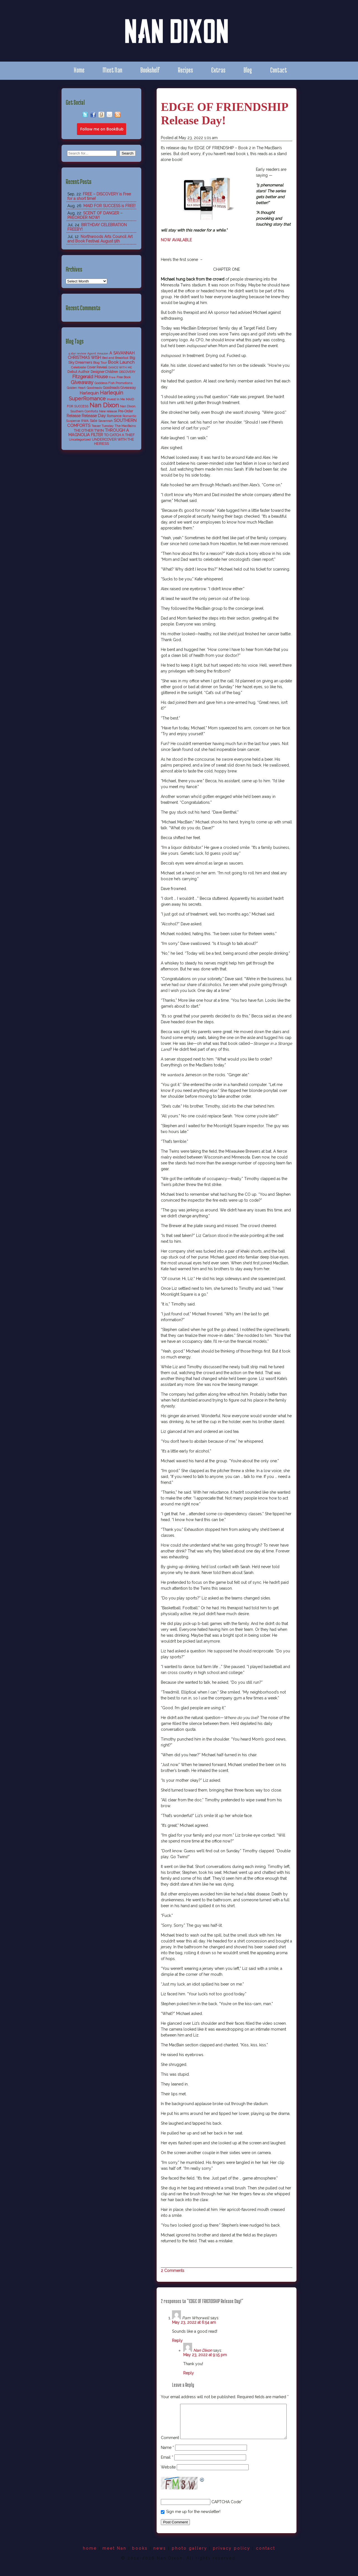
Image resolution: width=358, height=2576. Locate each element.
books (140, 2559)
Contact (278, 70)
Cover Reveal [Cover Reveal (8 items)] (97, 367)
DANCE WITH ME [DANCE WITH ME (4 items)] (120, 367)
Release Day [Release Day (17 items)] (94, 415)
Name (167, 2458)
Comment (170, 2406)
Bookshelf (150, 70)
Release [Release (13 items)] (74, 416)
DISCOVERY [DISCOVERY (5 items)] (127, 372)
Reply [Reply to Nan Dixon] (188, 2373)
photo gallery (189, 2559)
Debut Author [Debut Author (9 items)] (78, 372)
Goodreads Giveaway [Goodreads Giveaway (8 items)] (119, 388)
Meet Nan (112, 70)
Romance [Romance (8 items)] (114, 416)
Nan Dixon (202, 2350)
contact (265, 2559)
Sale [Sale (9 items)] (93, 421)
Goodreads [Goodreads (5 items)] (94, 388)
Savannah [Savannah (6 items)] (105, 421)
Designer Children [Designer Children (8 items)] (104, 372)
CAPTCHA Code (226, 2512)
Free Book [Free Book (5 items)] (124, 377)
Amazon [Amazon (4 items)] (102, 353)
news (159, 2559)
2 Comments (172, 2270)
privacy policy (231, 2559)
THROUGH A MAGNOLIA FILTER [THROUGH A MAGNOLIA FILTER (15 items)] (98, 432)
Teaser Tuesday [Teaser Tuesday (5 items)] (102, 426)
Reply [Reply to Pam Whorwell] (177, 2340)
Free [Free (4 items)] (112, 377)
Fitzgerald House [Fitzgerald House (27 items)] (90, 376)
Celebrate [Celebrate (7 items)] (78, 367)
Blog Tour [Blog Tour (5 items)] (100, 363)
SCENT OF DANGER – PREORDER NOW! (95, 215)
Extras (218, 70)
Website (168, 2478)
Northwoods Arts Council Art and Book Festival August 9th (100, 238)
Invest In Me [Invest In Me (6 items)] (116, 399)
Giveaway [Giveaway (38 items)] (82, 382)
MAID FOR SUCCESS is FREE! (109, 206)
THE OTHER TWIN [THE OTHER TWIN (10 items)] (89, 430)
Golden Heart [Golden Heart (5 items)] (76, 388)
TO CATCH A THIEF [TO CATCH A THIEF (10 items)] (119, 435)
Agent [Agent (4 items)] (91, 353)
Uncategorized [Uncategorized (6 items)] (80, 440)
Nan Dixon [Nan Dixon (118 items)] (104, 405)
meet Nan (114, 2559)
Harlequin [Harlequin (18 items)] (89, 393)
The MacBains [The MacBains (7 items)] (125, 426)
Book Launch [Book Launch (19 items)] (121, 362)
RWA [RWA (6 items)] (85, 421)
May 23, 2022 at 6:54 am (194, 2322)
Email (167, 2468)
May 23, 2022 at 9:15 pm (205, 2355)
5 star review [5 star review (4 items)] (77, 353)
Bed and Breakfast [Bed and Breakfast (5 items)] (115, 358)
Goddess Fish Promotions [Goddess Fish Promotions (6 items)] (113, 383)
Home (79, 70)
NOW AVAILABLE (176, 240)
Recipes (185, 70)
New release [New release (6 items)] (108, 411)
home (90, 2559)
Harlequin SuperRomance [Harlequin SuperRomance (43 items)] (96, 395)
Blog (248, 70)
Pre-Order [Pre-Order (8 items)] (125, 411)
